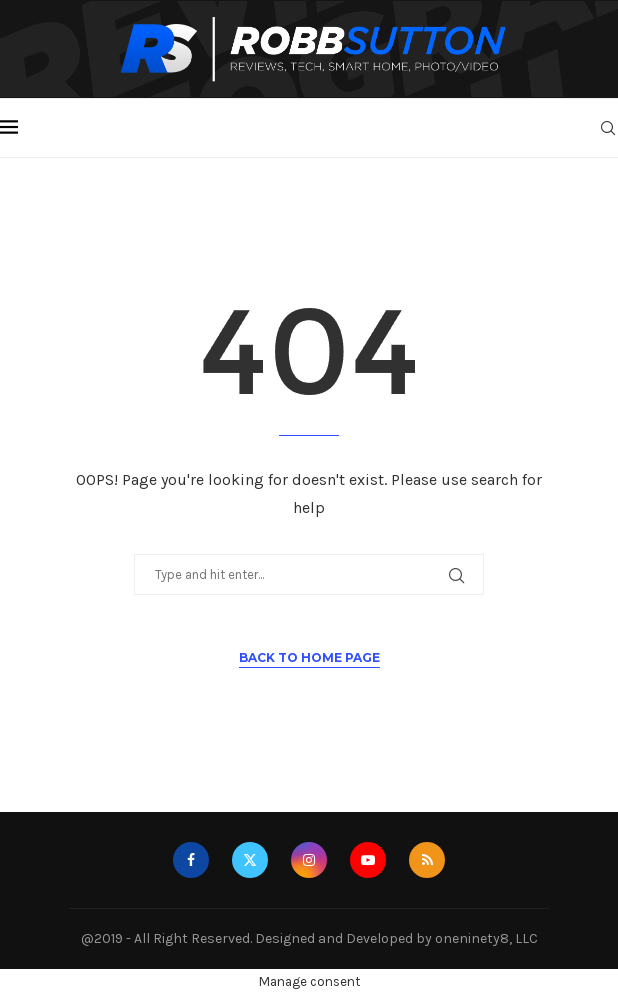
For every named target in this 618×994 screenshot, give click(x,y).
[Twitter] (250, 860)
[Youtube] (368, 860)
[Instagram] (309, 860)
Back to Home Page (309, 657)
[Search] (608, 128)
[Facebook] (191, 860)
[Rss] (427, 860)
